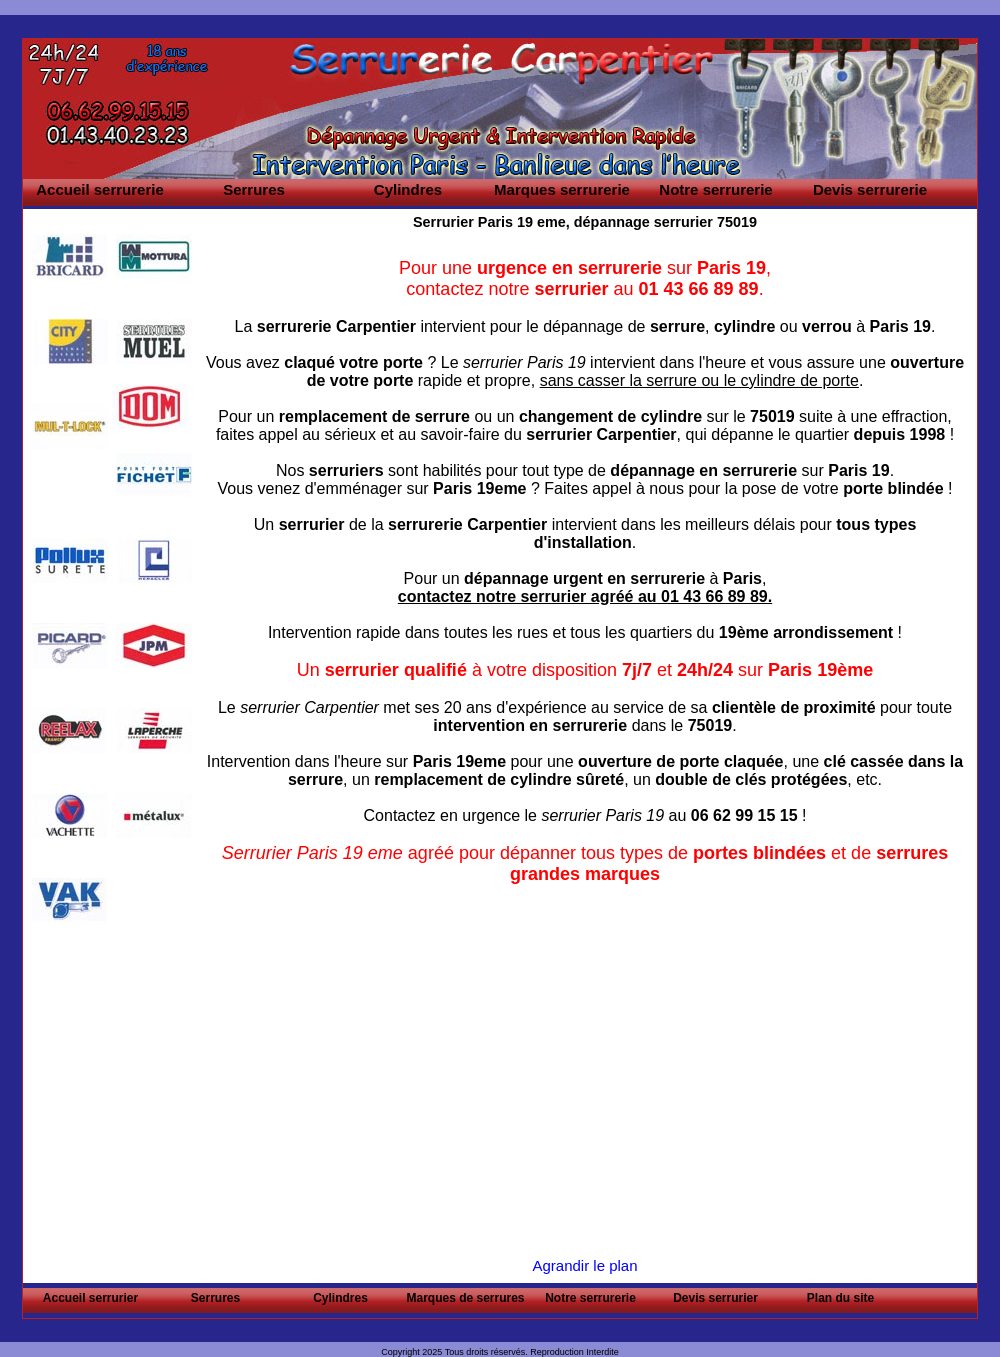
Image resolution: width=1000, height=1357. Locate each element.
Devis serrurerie (870, 189)
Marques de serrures (465, 1298)
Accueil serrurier (90, 1298)
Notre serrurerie (715, 189)
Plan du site (840, 1298)
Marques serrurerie (562, 189)
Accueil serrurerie (100, 189)
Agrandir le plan (584, 1265)
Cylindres (408, 189)
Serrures (254, 189)
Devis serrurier (715, 1298)
